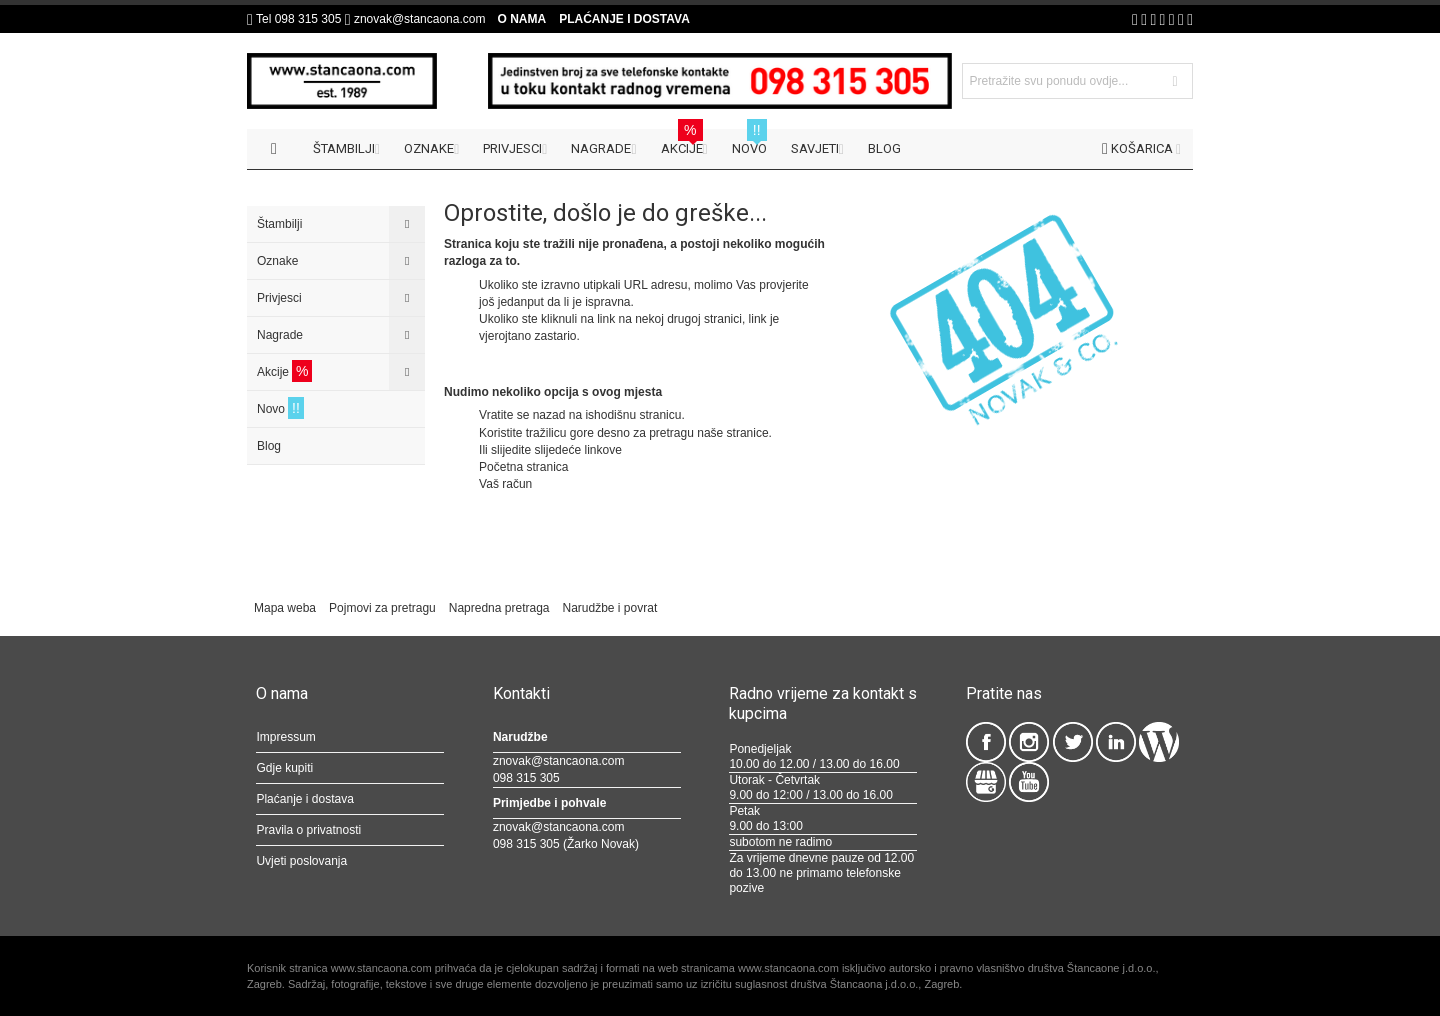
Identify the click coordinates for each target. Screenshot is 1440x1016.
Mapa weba (285, 608)
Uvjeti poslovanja (301, 861)
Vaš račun (505, 484)
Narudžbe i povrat (610, 608)
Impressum (285, 737)
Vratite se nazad (522, 415)
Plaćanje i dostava (624, 19)
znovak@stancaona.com (420, 19)
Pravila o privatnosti (308, 830)
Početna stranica (523, 467)
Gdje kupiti (284, 768)
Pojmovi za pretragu (382, 608)
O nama (521, 19)
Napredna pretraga (499, 608)
